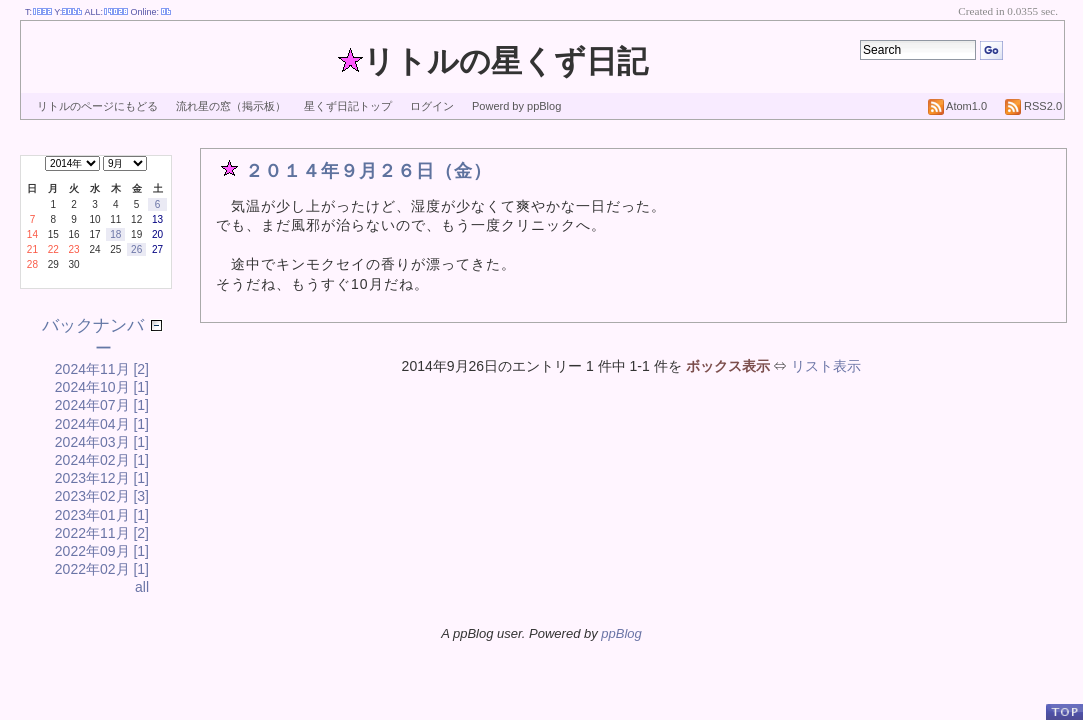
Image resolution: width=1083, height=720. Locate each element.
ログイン (432, 106)
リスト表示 (826, 366)
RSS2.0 (1033, 106)
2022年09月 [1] (102, 551)
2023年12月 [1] (102, 478)
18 (115, 234)
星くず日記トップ (348, 106)
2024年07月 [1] (102, 405)
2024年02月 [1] (102, 460)
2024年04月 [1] (102, 424)
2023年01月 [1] (102, 515)
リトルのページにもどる (97, 106)
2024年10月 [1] (102, 387)
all (142, 587)
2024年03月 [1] (102, 442)
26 (136, 249)
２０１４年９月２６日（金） (368, 171)
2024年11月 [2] (102, 369)
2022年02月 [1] (102, 569)
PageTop (1064, 711)
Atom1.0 (957, 106)
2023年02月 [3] (102, 496)
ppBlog (621, 633)
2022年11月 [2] (102, 533)
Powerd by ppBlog (516, 106)
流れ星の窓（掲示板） (231, 106)
